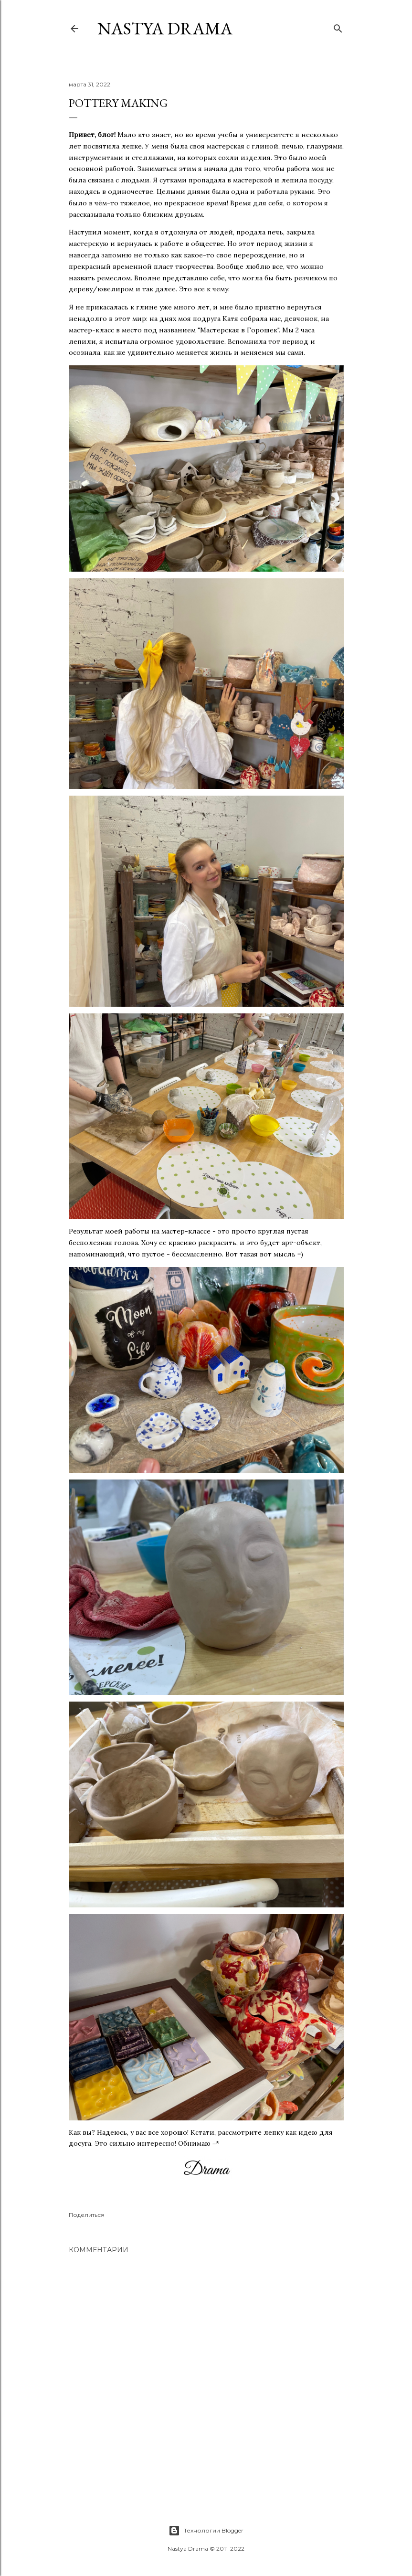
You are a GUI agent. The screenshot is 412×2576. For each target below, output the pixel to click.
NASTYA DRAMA (164, 28)
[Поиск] (338, 26)
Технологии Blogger (206, 2530)
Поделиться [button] (87, 2214)
